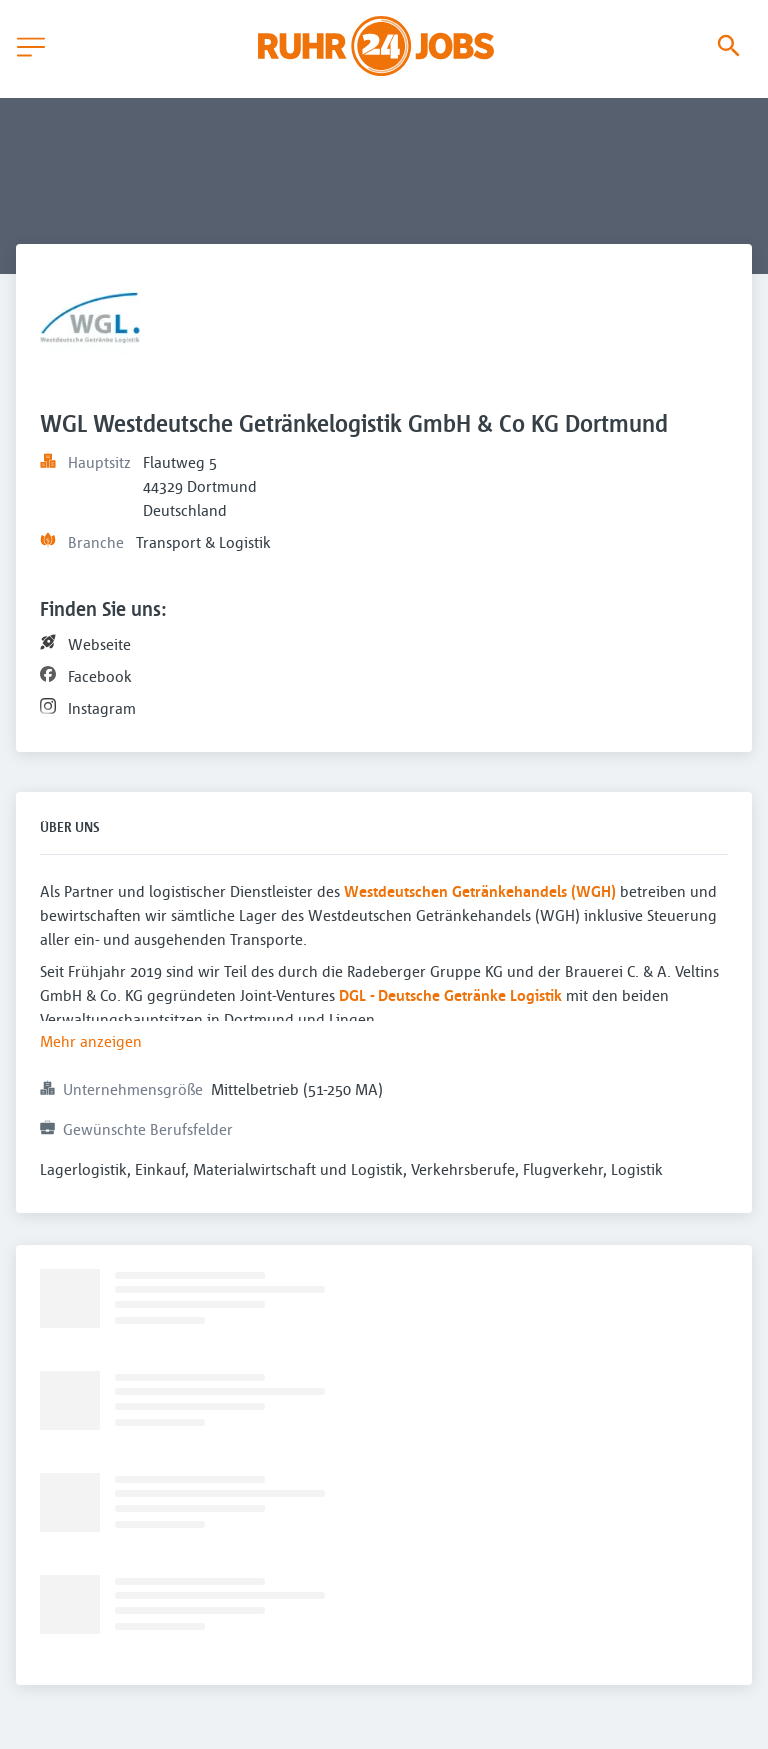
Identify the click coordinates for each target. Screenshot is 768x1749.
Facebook (100, 676)
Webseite (99, 644)
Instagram (102, 708)
